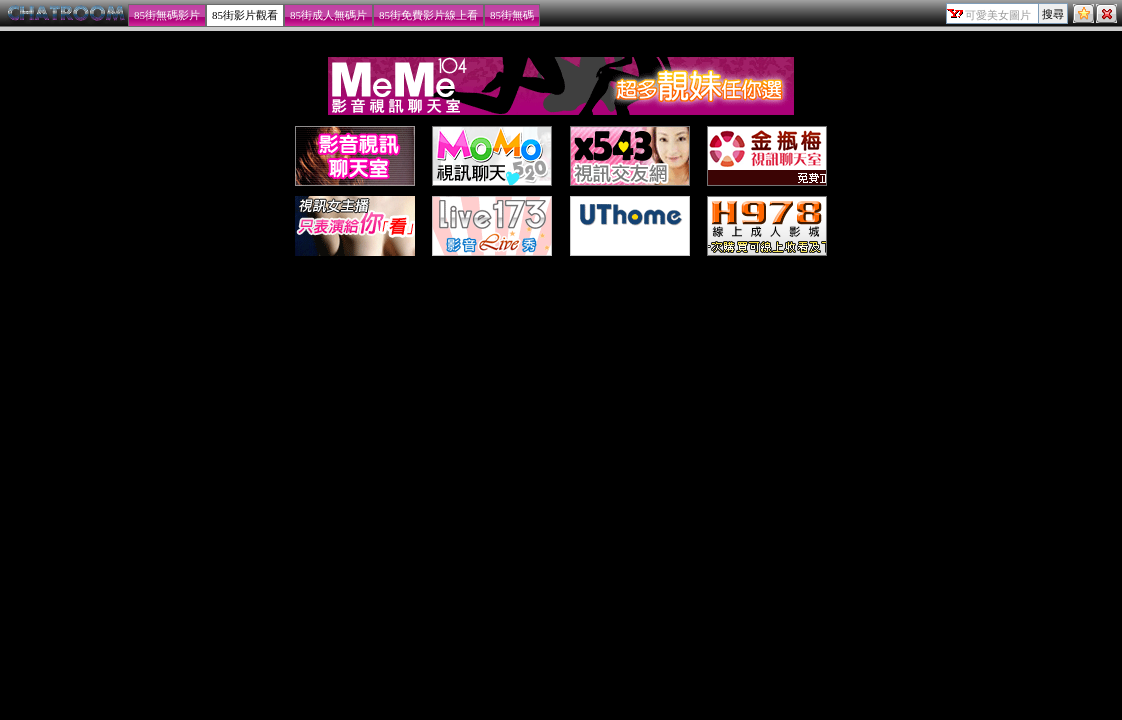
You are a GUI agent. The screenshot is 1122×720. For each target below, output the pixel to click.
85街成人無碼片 (328, 15)
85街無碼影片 (167, 15)
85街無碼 (512, 15)
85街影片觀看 (245, 15)
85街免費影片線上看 (428, 15)
